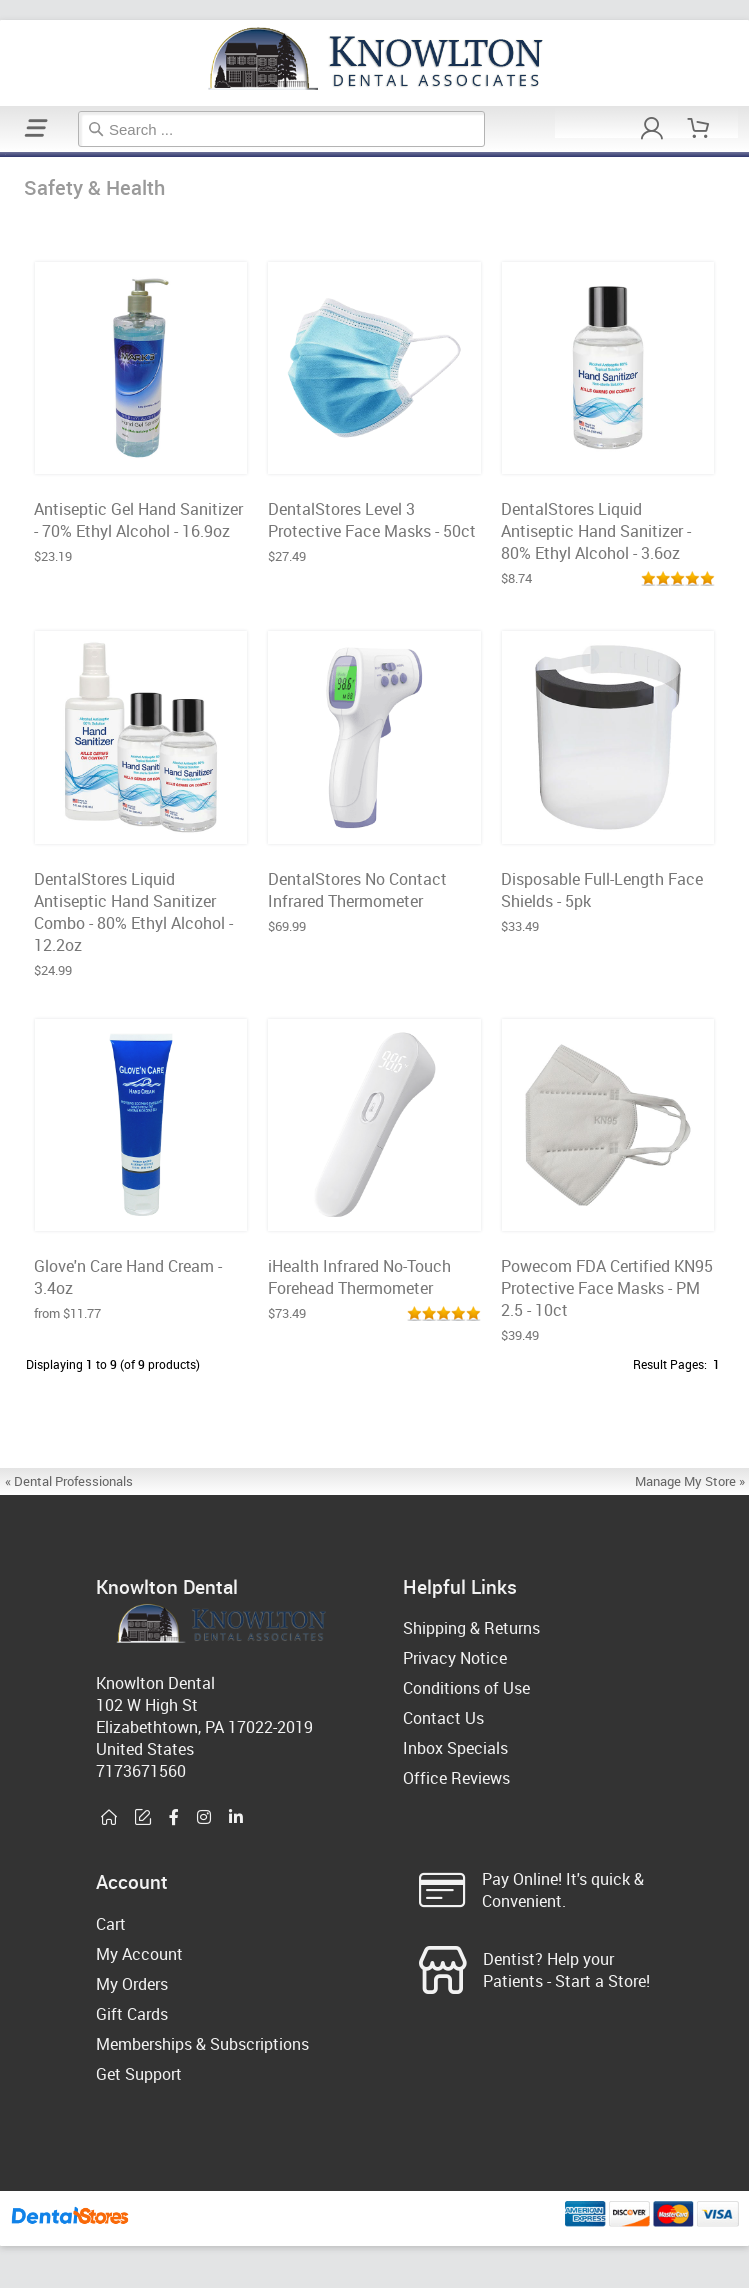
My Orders (132, 1984)
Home (3, 154)
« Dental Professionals (69, 1481)
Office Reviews (456, 1778)
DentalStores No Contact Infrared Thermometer (357, 890)
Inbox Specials (455, 1748)
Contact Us (443, 1718)
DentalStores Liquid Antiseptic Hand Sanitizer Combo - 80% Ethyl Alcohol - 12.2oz (133, 912)
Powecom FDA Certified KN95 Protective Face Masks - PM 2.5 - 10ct (607, 1288)
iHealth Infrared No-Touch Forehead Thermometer (359, 1277)
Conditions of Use (466, 1688)
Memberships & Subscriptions (202, 2044)
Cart (111, 1924)
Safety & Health (9, 154)
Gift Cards (132, 2014)
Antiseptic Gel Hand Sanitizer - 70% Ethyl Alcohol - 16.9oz (138, 520)
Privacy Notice (455, 1658)
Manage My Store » (691, 1481)
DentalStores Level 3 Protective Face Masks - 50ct (372, 520)
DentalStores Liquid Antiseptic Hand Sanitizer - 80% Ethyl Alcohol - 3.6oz (596, 531)
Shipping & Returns (471, 1628)
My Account (139, 1954)
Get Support (139, 2074)
